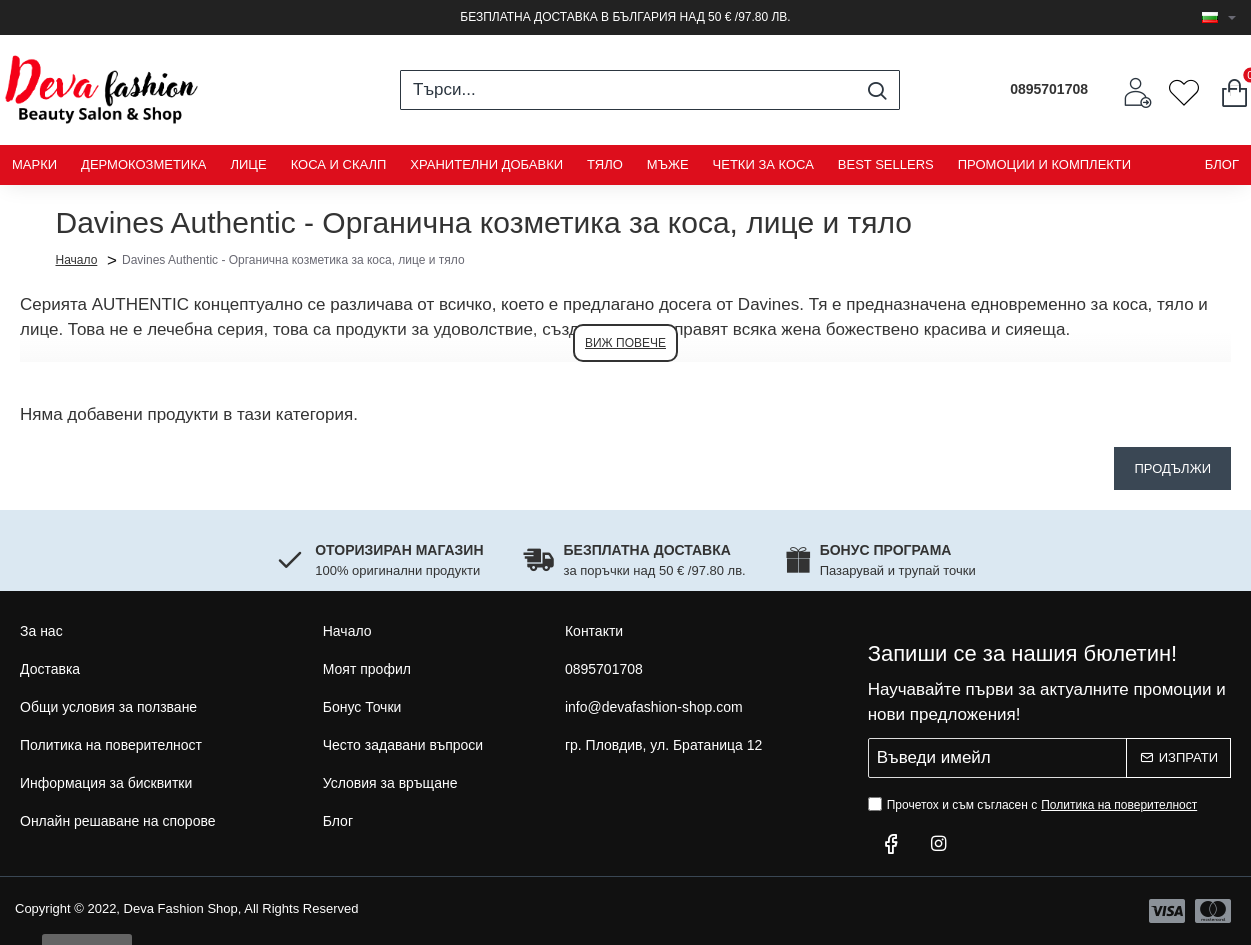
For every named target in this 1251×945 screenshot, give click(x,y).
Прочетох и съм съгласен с (1035, 805)
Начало (77, 259)
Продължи (1172, 468)
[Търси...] (876, 90)
